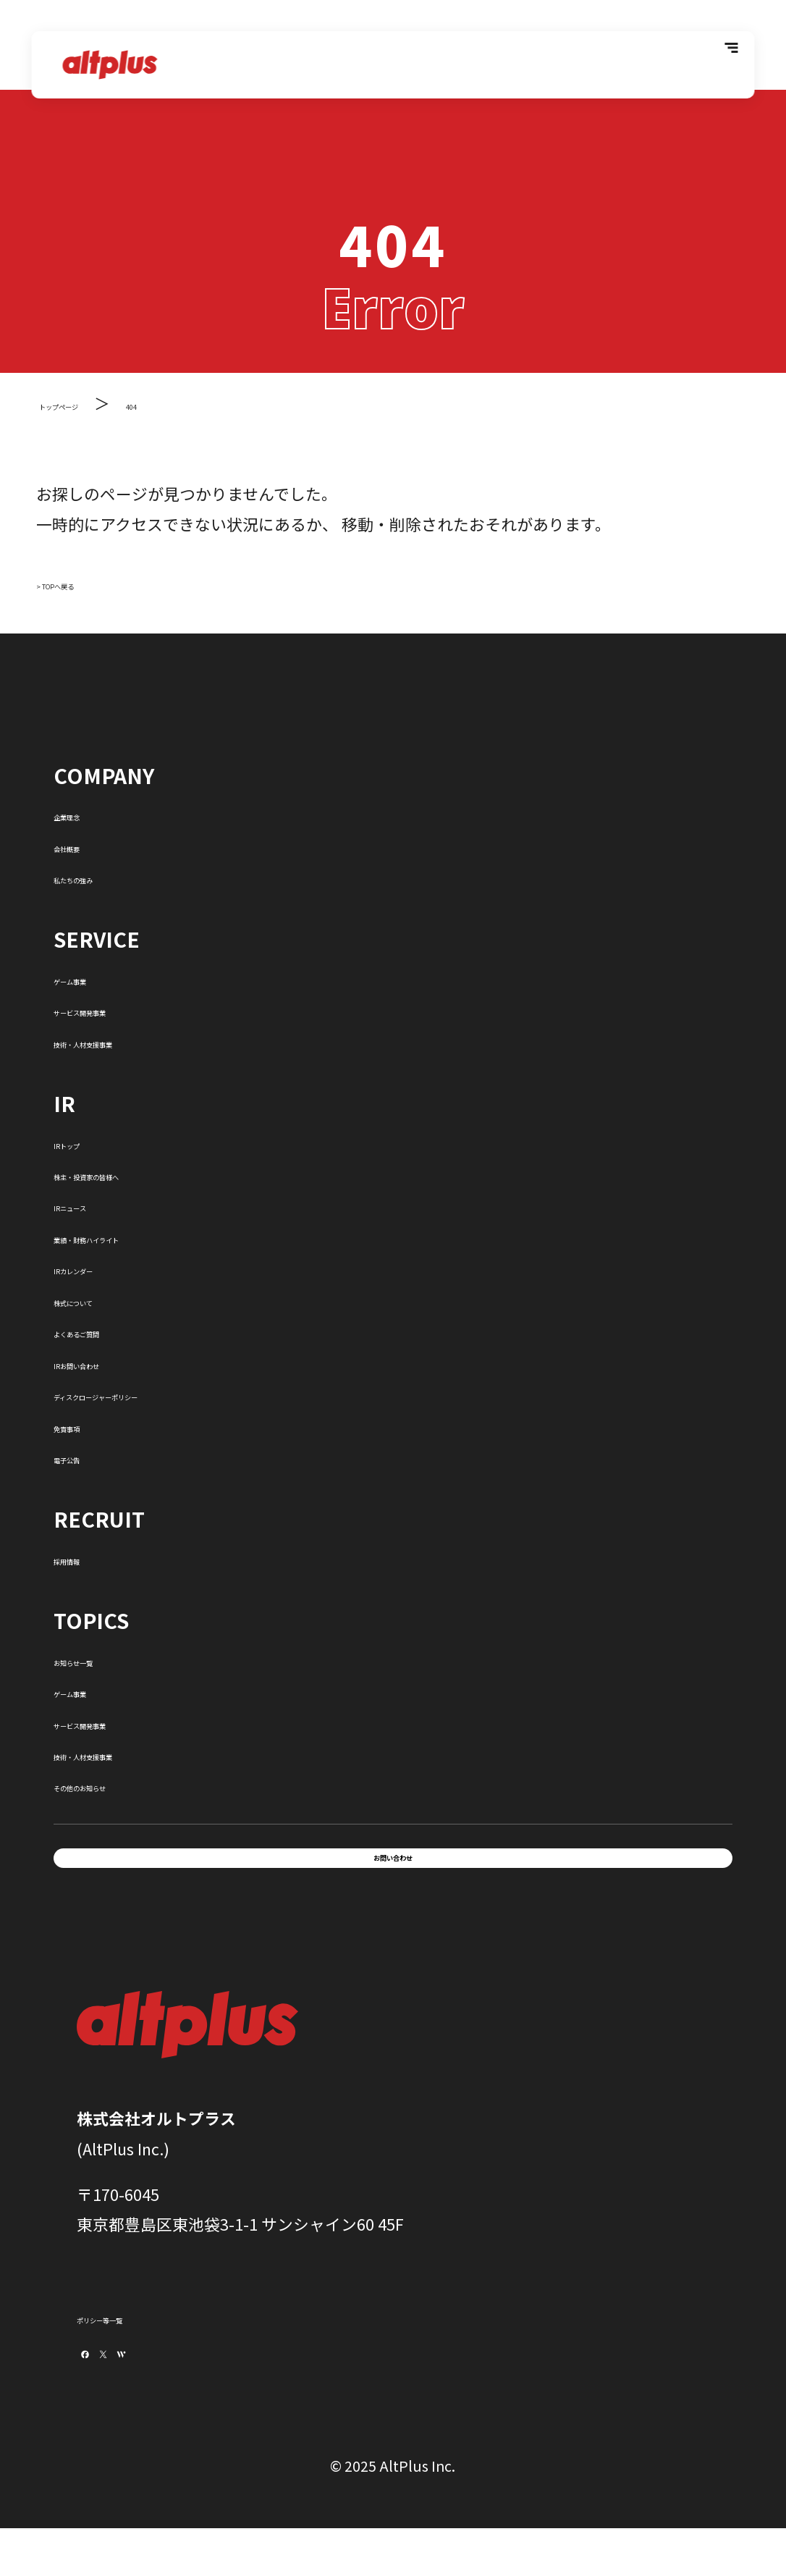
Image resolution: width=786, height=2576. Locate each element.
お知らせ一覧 (101, 1659)
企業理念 (85, 813)
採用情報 (85, 1557)
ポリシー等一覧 (132, 2342)
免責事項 (85, 1425)
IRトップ (85, 1142)
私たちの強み (101, 876)
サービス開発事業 (117, 1009)
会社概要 (85, 845)
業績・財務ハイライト (133, 1236)
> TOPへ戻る (81, 582)
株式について (101, 1299)
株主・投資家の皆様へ (133, 1173)
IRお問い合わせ (109, 1362)
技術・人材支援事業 (125, 1041)
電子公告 (85, 1456)
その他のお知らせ (117, 1784)
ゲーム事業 (93, 978)
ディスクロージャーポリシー (156, 1393)
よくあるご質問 (109, 1330)
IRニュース (92, 1204)
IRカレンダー (101, 1267)
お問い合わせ (393, 1871)
